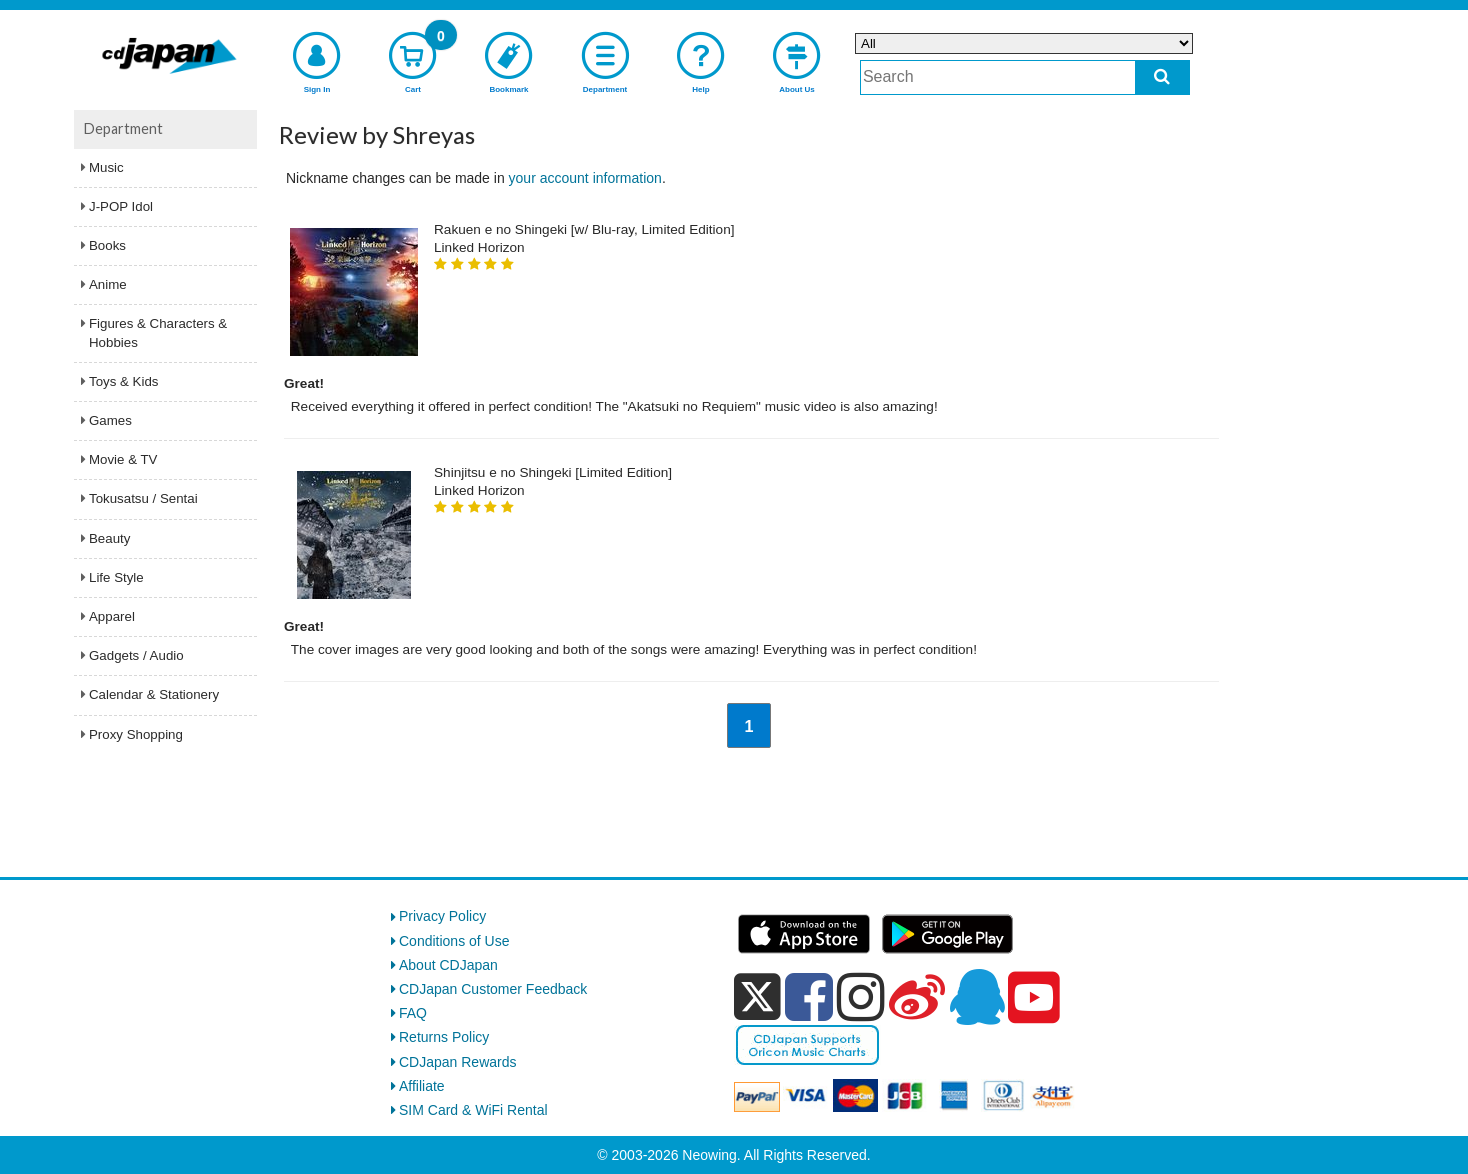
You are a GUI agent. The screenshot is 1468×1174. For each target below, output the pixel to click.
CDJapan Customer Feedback (493, 989)
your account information (585, 178)
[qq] (977, 997)
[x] (757, 997)
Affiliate (422, 1086)
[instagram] (861, 997)
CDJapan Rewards (458, 1062)
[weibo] (917, 997)
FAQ (413, 1013)
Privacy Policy (442, 916)
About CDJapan (448, 965)
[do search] (1162, 77)
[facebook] (809, 997)
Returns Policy (444, 1037)
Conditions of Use (454, 941)
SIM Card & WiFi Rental (473, 1110)
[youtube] (1034, 998)
